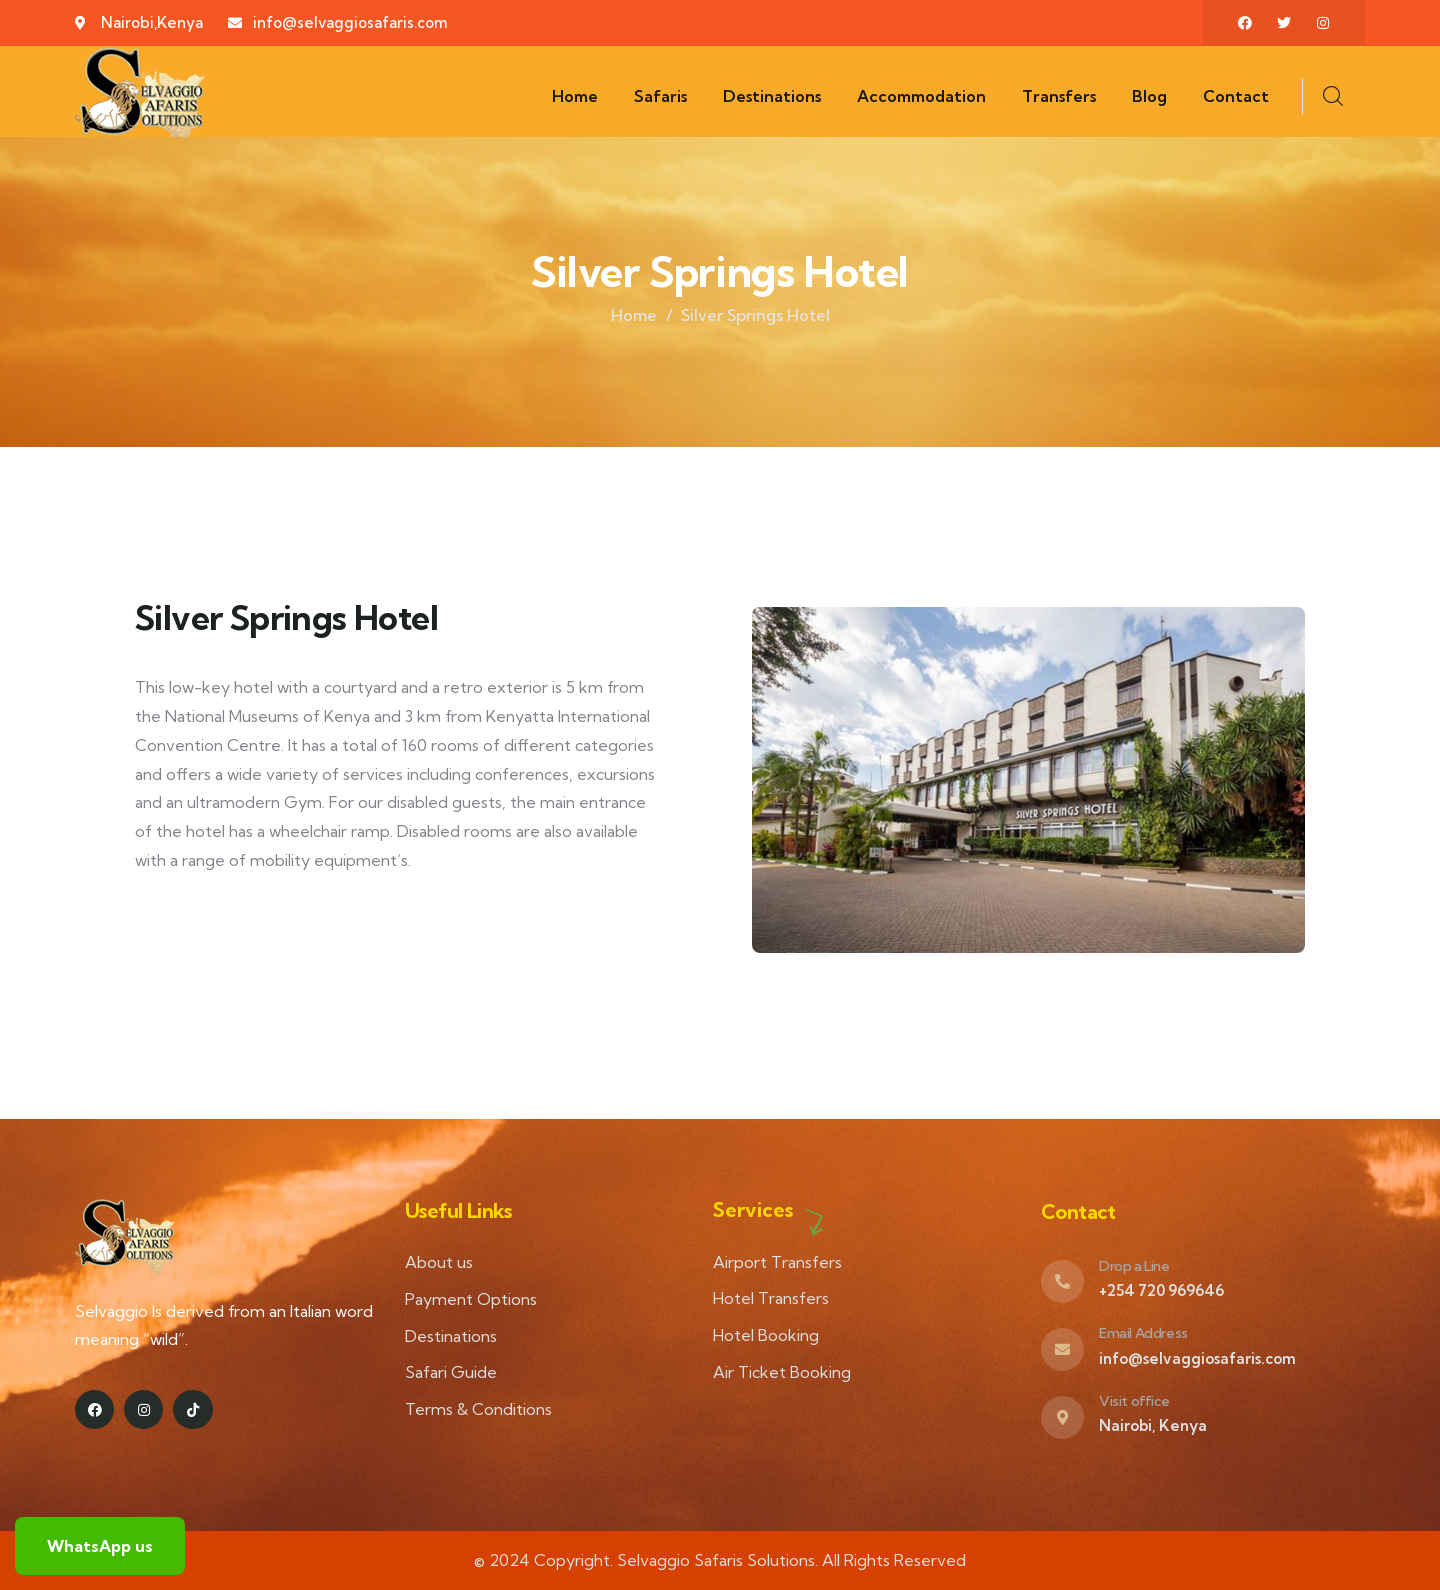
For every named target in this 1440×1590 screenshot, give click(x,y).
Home (634, 315)
